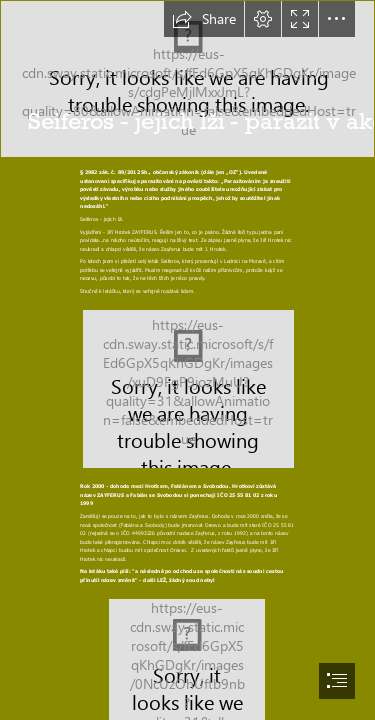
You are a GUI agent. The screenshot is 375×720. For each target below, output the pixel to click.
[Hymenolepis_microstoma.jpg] (187, 79)
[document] (187, 360)
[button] (204, 19)
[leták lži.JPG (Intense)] (187, 388)
